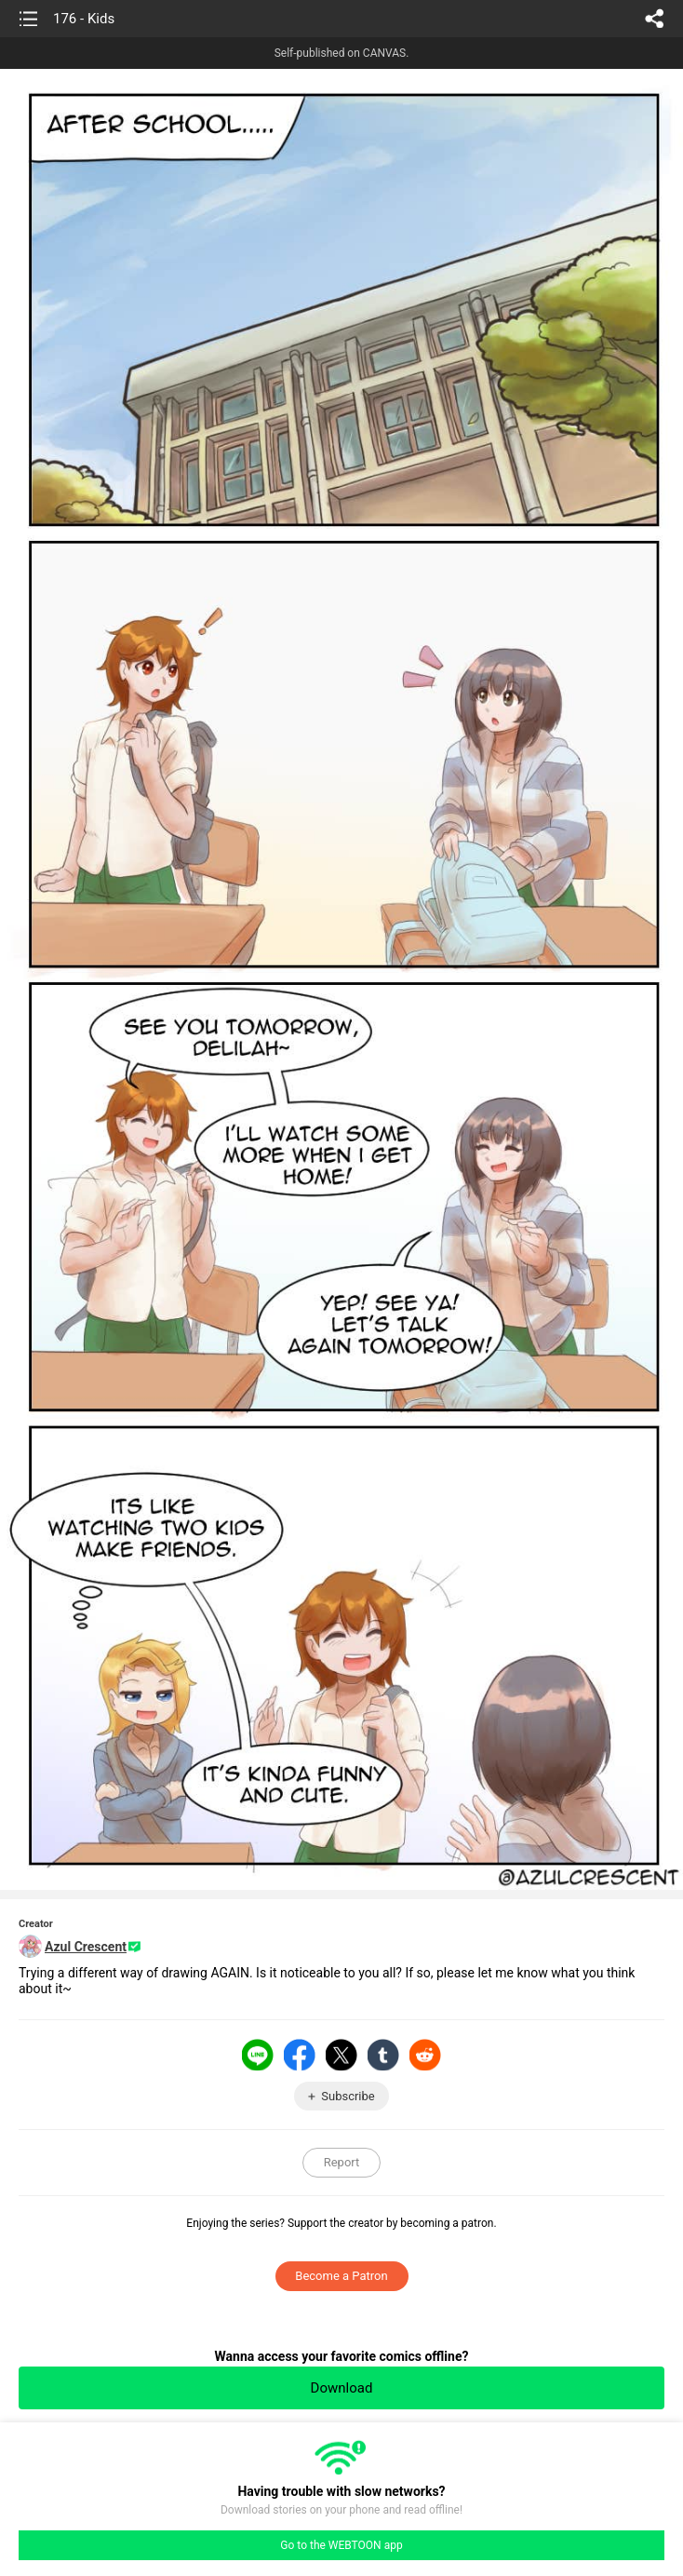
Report (342, 2162)
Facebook (299, 2054)
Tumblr (383, 2054)
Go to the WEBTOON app (341, 2545)
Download (342, 2388)
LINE (258, 2054)
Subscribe (347, 2096)
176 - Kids (83, 18)
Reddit (425, 2054)
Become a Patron (341, 2276)
